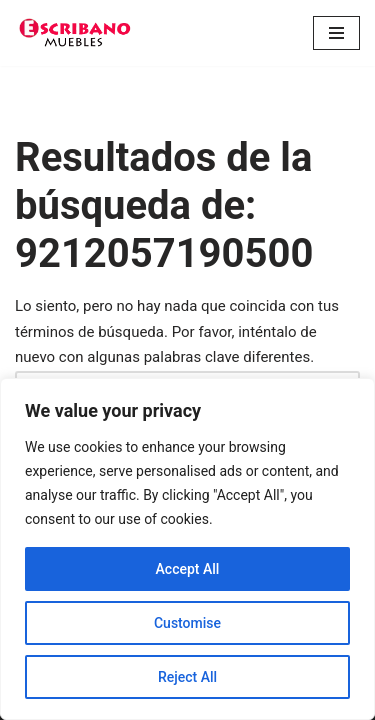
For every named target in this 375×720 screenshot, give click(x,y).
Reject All (187, 677)
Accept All (188, 569)
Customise (187, 623)
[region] (187, 549)
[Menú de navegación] (336, 33)
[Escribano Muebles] (75, 33)
